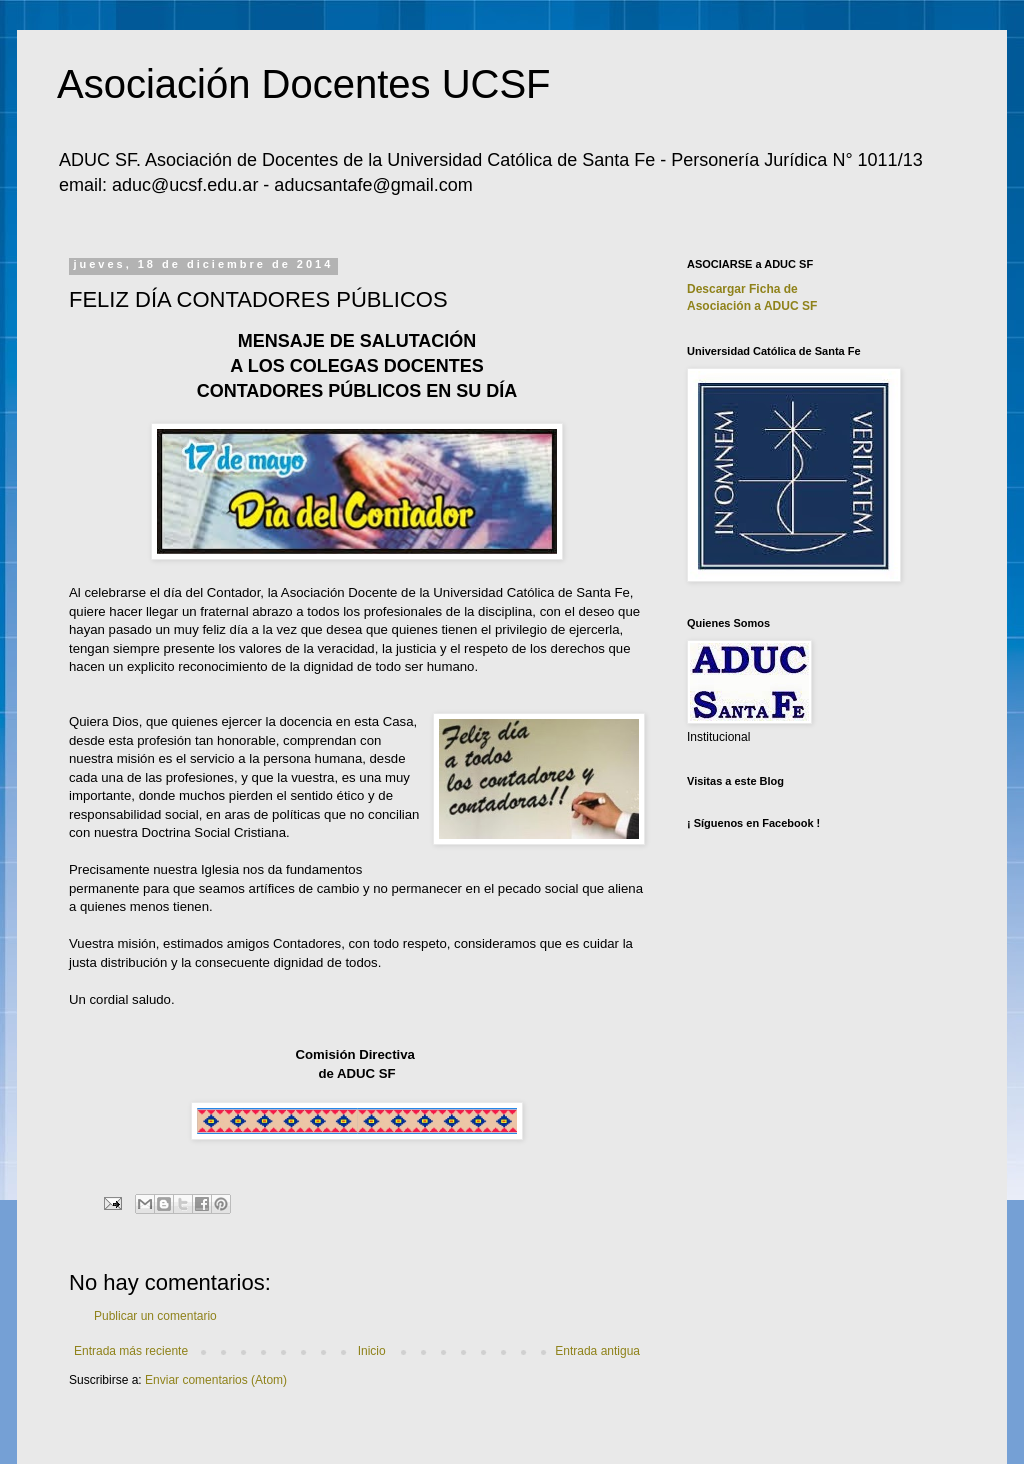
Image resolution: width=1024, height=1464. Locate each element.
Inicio (372, 1351)
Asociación (752, 306)
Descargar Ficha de (742, 289)
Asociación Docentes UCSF (304, 84)
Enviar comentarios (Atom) (216, 1380)
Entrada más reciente (131, 1351)
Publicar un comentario (155, 1316)
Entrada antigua (597, 1351)
